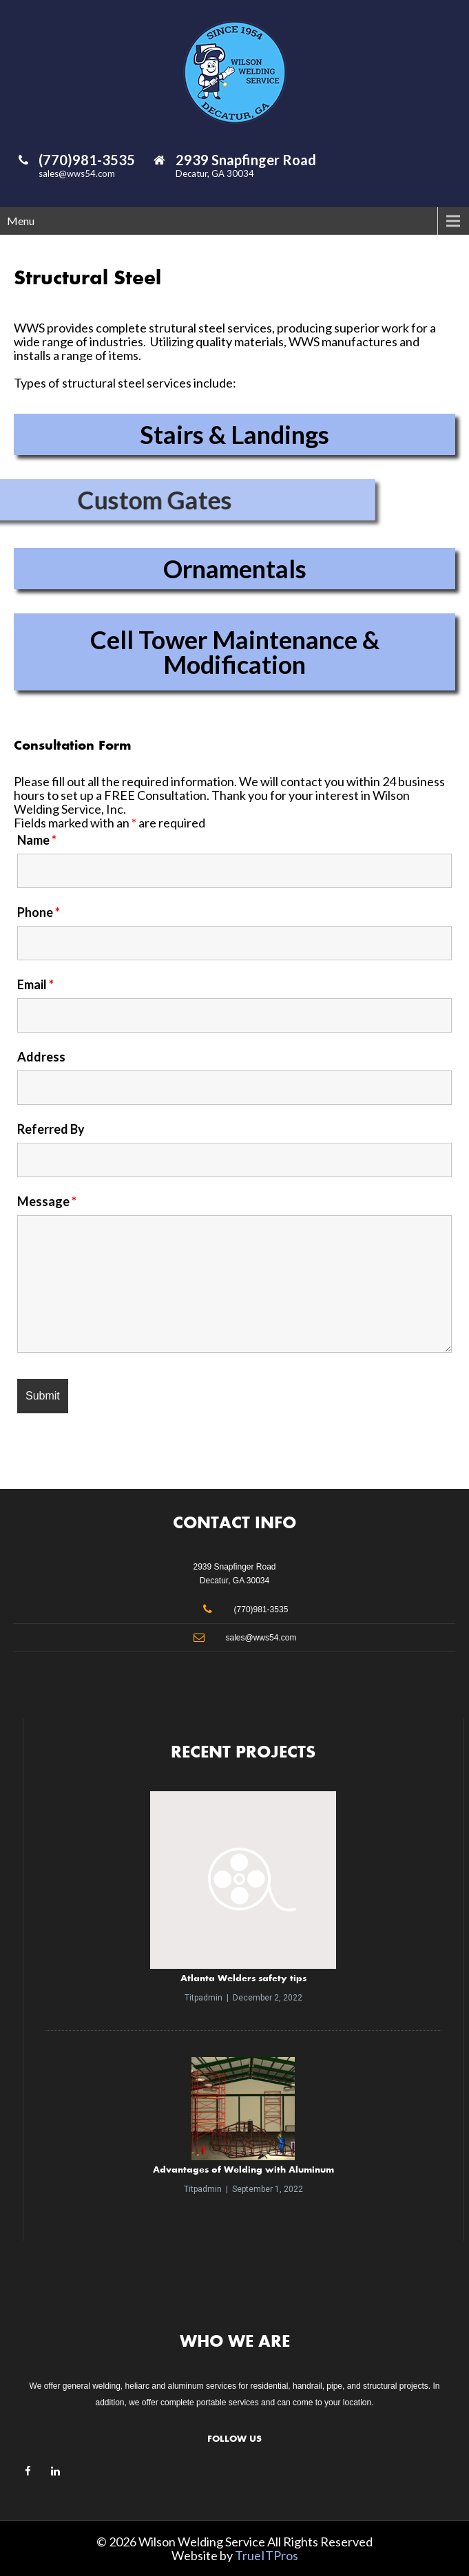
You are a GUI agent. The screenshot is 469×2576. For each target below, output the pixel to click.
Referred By (51, 1129)
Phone (38, 912)
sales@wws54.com (77, 173)
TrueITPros (266, 2555)
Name (36, 839)
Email (35, 984)
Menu (20, 220)
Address (41, 1056)
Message (46, 1201)
